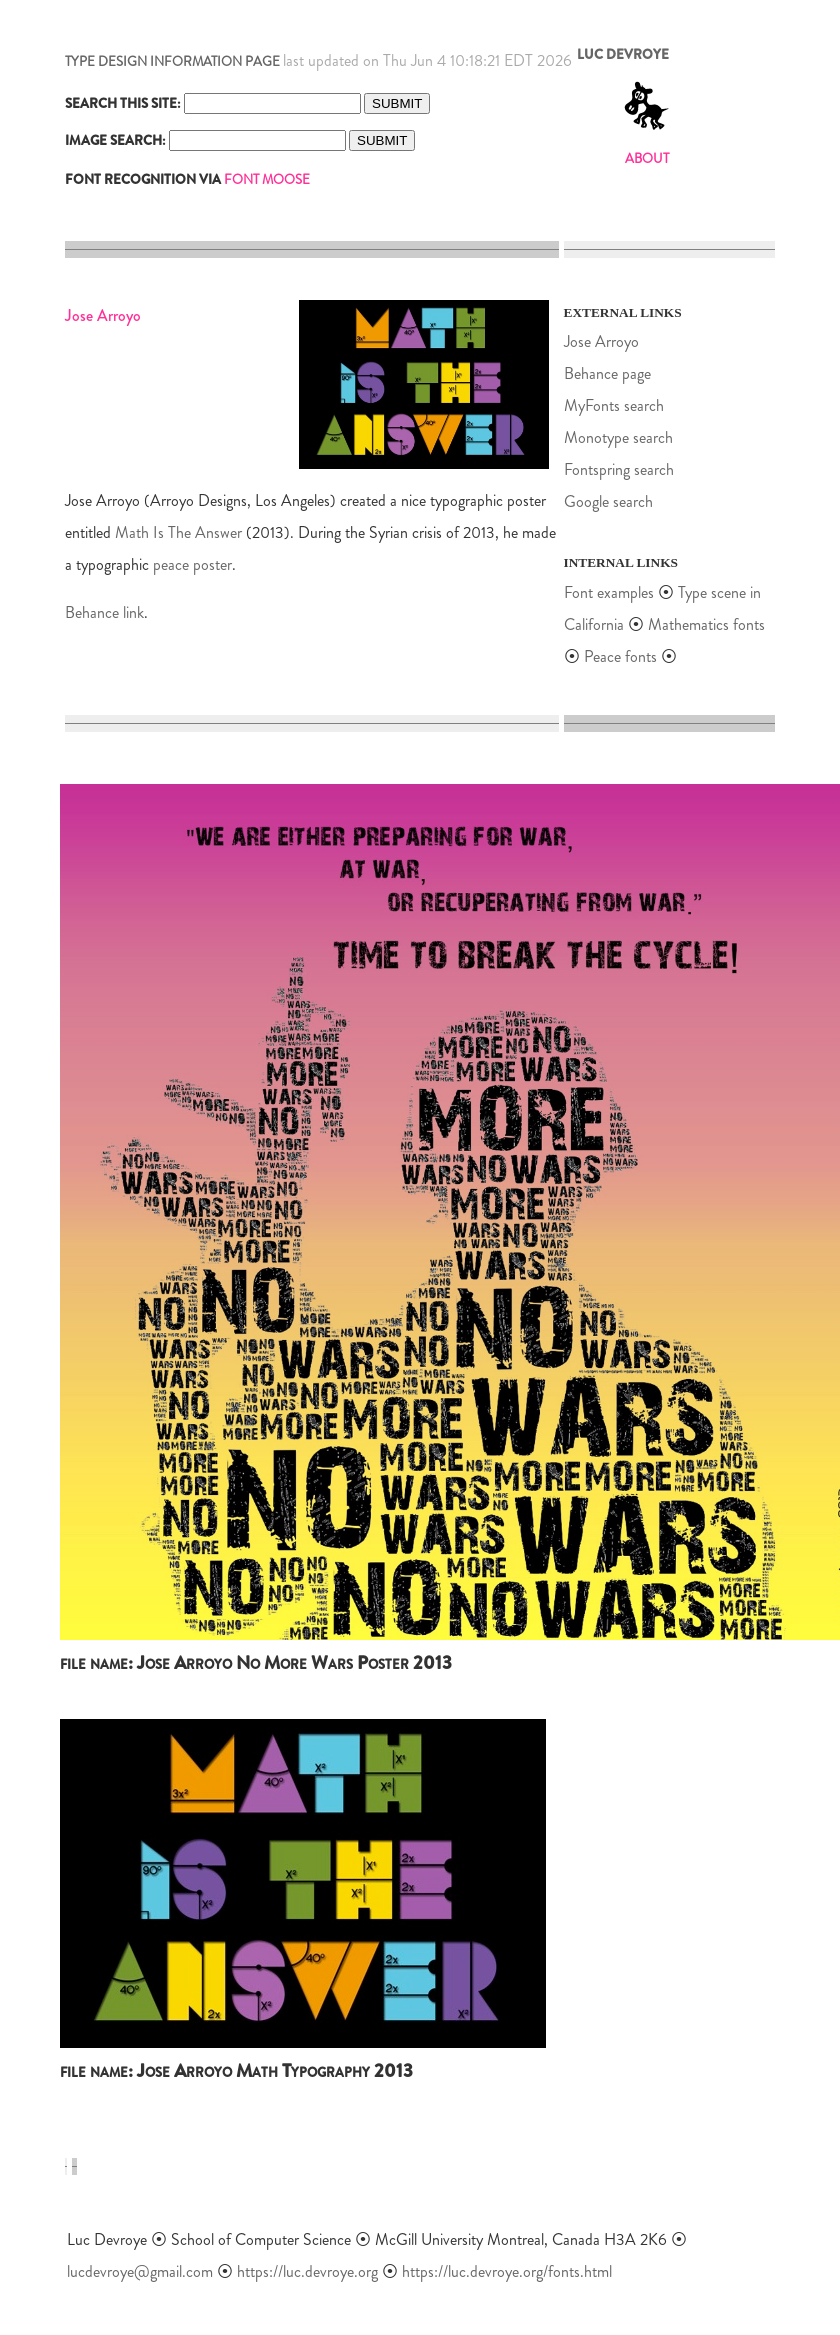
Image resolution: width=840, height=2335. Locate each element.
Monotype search (618, 437)
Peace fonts (622, 656)
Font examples (609, 592)
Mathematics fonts (706, 624)
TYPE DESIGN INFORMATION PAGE (172, 61)
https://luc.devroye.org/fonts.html (507, 2271)
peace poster (192, 564)
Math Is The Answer (178, 532)
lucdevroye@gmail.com (140, 2271)
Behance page (607, 373)
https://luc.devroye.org (307, 2271)
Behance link (104, 612)
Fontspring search (619, 469)
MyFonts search (614, 405)
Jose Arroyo (601, 341)
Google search (608, 501)
